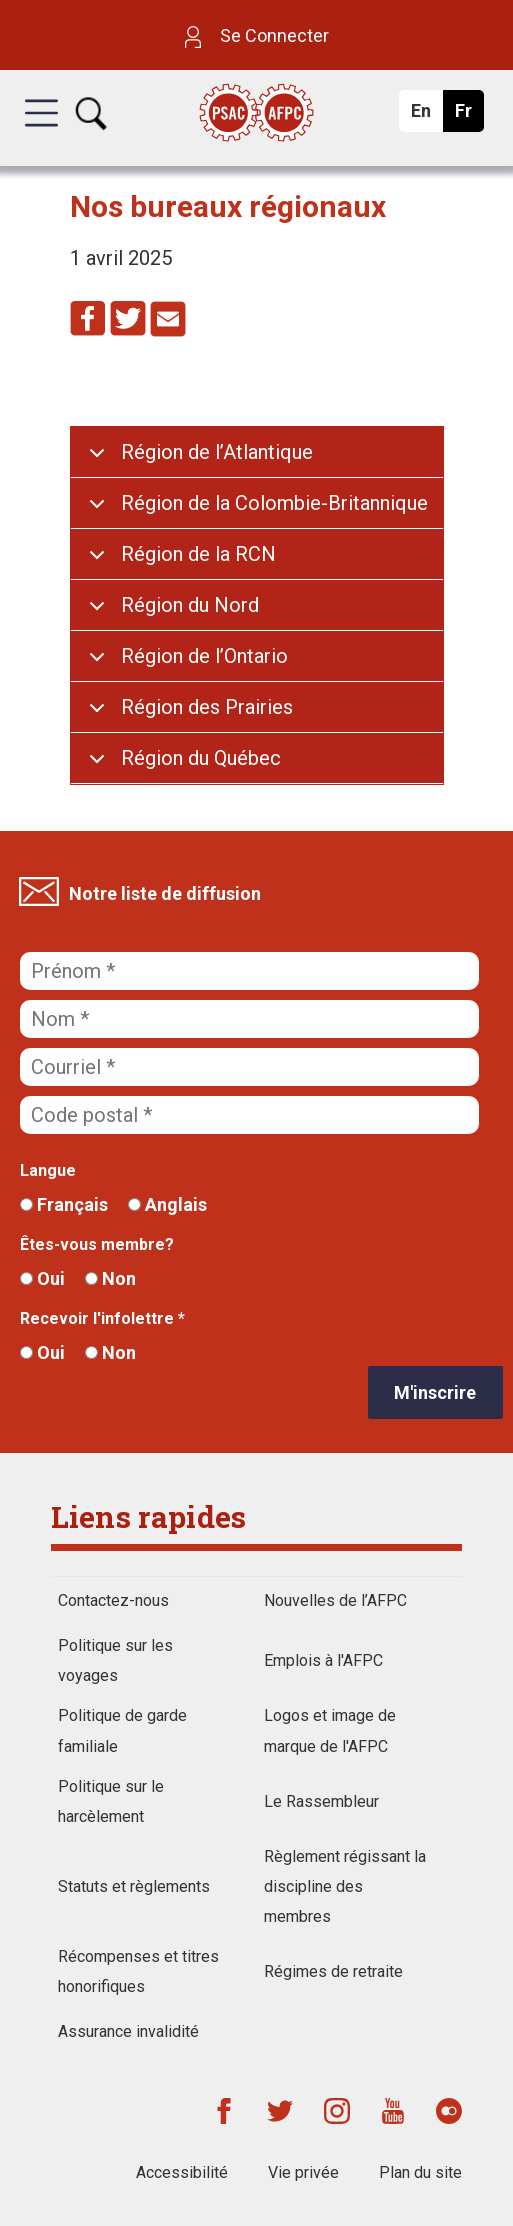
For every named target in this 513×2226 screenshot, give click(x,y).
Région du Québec (201, 758)
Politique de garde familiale (122, 1730)
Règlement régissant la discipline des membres (345, 1886)
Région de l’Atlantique (217, 452)
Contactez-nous (113, 1600)
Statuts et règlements (134, 1886)
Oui (42, 1278)
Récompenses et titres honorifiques (138, 1971)
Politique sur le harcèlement (111, 1801)
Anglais (167, 1204)
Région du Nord (190, 605)
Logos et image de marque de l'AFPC (330, 1730)
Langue (48, 1170)
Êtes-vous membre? (97, 1244)
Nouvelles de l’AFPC (335, 1600)
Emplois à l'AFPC (323, 1660)
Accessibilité (182, 2172)
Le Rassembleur (321, 1801)
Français (64, 1204)
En (426, 116)
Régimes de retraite (333, 1971)
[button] (41, 131)
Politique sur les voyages (115, 1660)
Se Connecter (257, 35)
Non (110, 1278)
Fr (468, 116)
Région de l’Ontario (204, 656)
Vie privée (303, 2172)
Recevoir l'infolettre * (102, 1318)
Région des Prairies (207, 707)
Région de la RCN (198, 554)
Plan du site (420, 2172)
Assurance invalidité (128, 2031)
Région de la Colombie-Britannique (274, 503)
